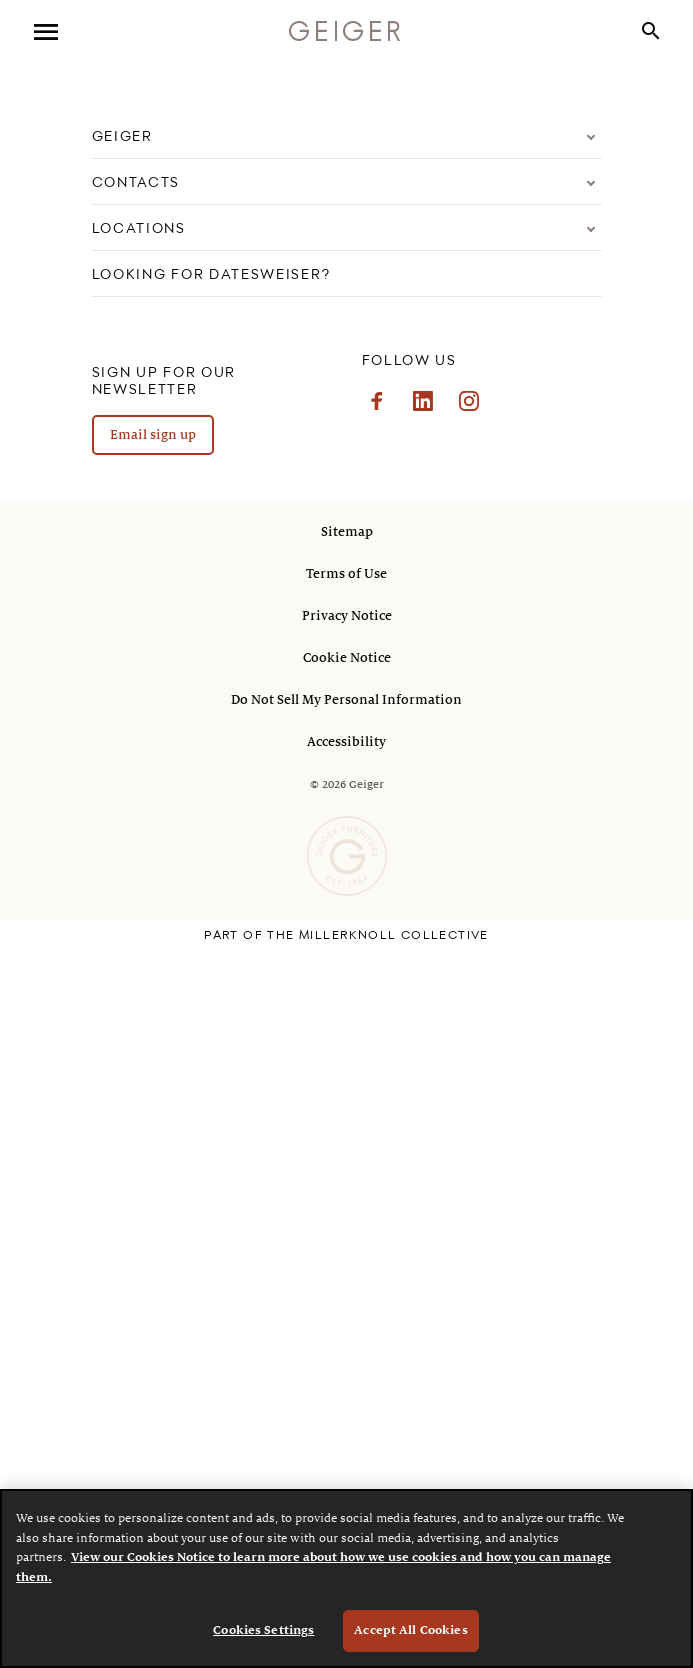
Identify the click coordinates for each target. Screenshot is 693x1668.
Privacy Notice (347, 616)
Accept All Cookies (410, 1630)
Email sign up (153, 435)
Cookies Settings (263, 1630)
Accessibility (346, 742)
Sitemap (347, 532)
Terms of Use (346, 574)
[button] (651, 32)
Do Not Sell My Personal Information (346, 700)
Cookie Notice (347, 658)
